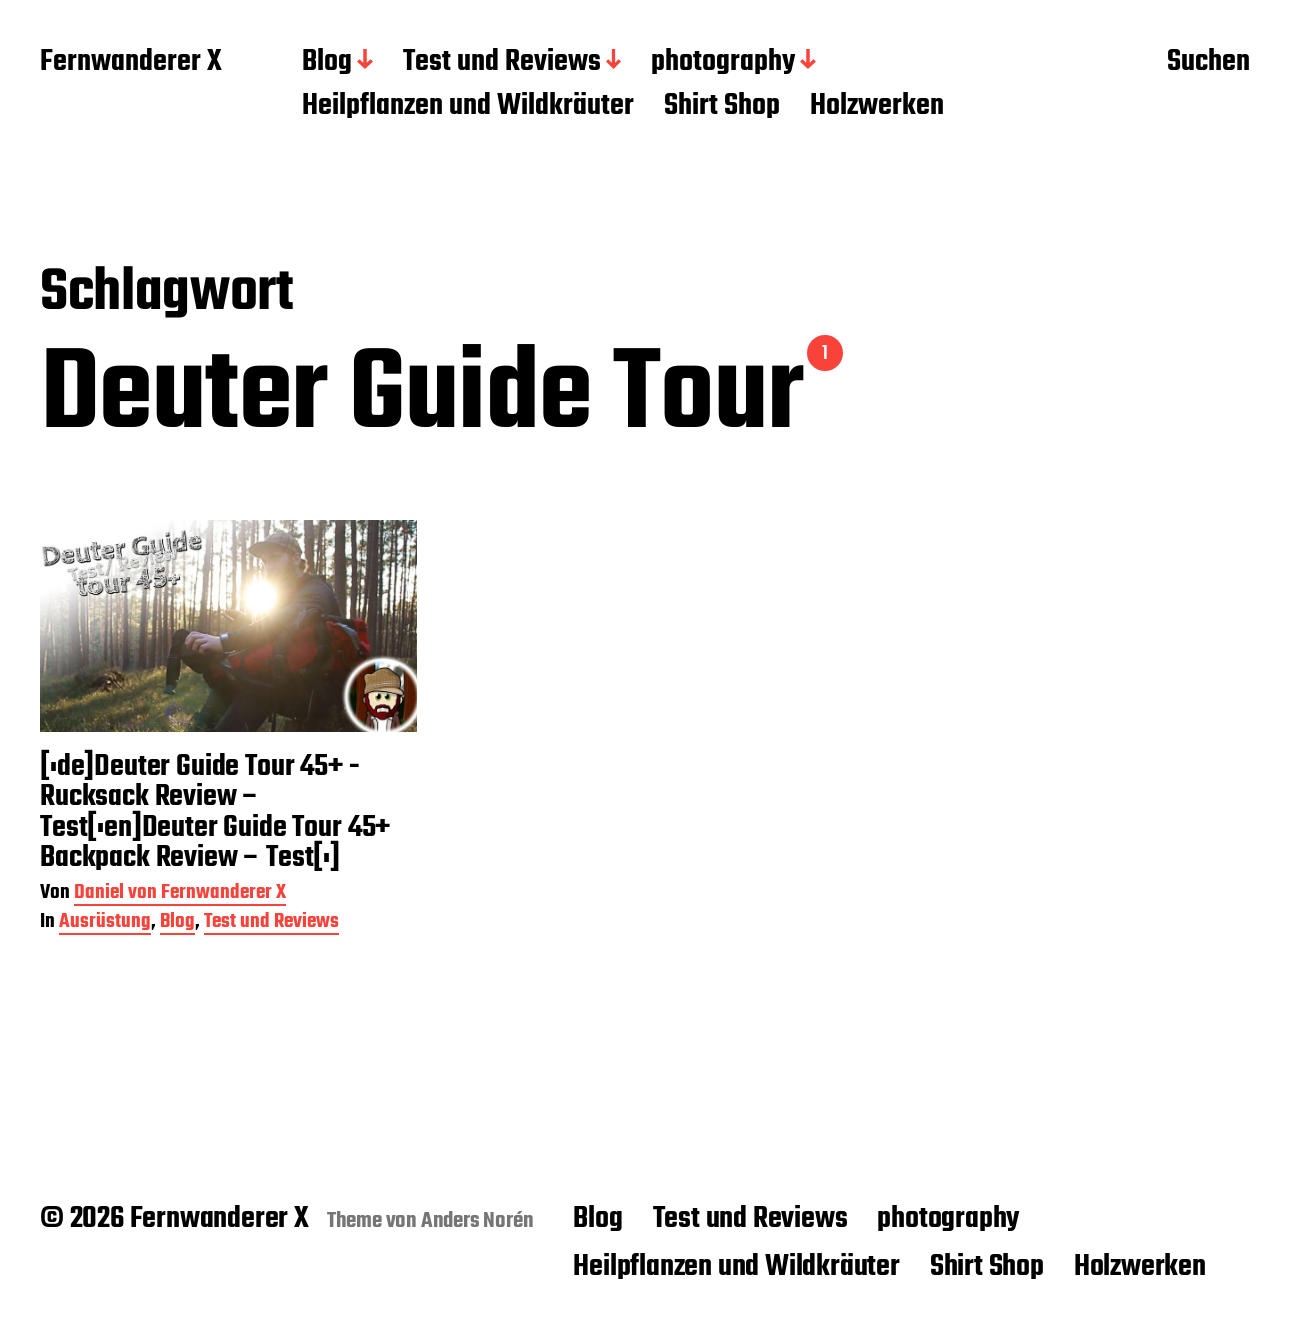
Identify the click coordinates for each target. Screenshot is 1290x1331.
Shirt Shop (722, 107)
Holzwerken (877, 107)
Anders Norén (477, 1221)
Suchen (1208, 63)
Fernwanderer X (131, 63)
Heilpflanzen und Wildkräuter (468, 107)
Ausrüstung (105, 923)
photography (723, 63)
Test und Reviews (502, 63)
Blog (327, 63)
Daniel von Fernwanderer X (180, 894)
